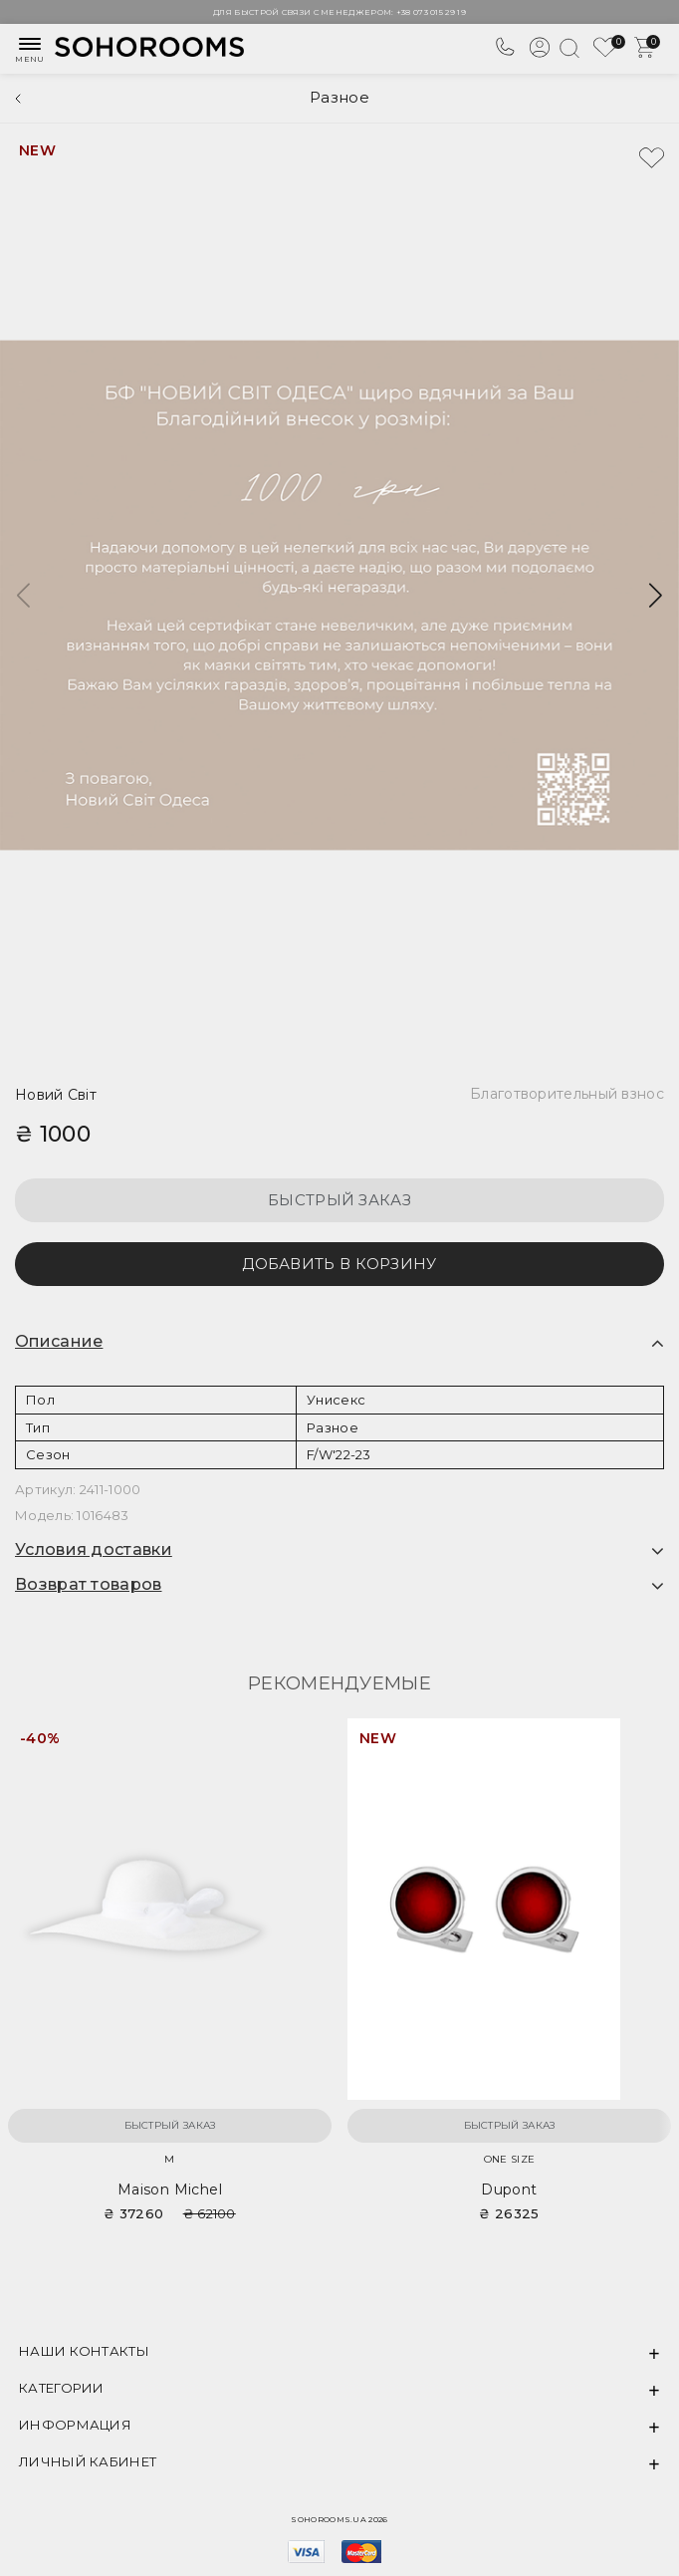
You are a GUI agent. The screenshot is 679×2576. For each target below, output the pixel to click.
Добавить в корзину (339, 1263)
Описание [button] (59, 1342)
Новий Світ (56, 1095)
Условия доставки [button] (93, 1550)
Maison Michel (169, 2189)
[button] (655, 596)
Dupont (509, 2189)
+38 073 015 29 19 (431, 12)
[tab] (339, 1342)
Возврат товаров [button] (88, 1585)
